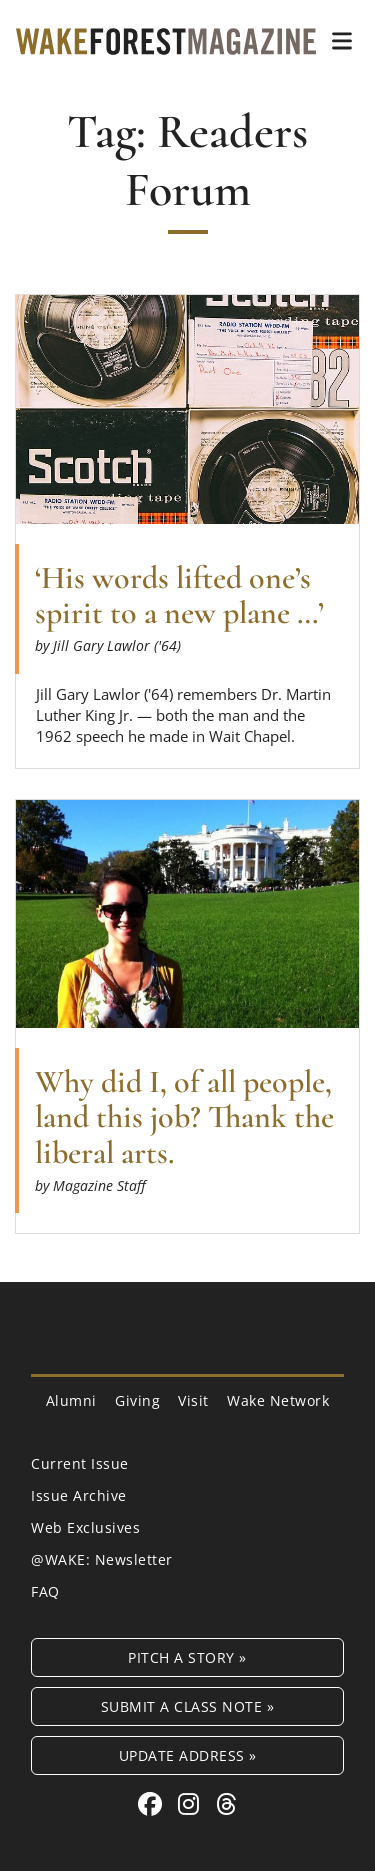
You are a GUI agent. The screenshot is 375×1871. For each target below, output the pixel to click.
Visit (193, 1400)
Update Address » (188, 1755)
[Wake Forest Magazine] (166, 40)
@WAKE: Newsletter (102, 1559)
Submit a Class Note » (188, 1706)
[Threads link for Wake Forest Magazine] (227, 1803)
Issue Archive (79, 1495)
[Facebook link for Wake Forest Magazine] (153, 1803)
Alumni (71, 1400)
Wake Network (278, 1400)
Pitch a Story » (187, 1657)
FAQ (45, 1591)
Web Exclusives (85, 1527)
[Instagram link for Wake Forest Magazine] (192, 1803)
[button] (342, 41)
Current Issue (80, 1463)
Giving (137, 1400)
